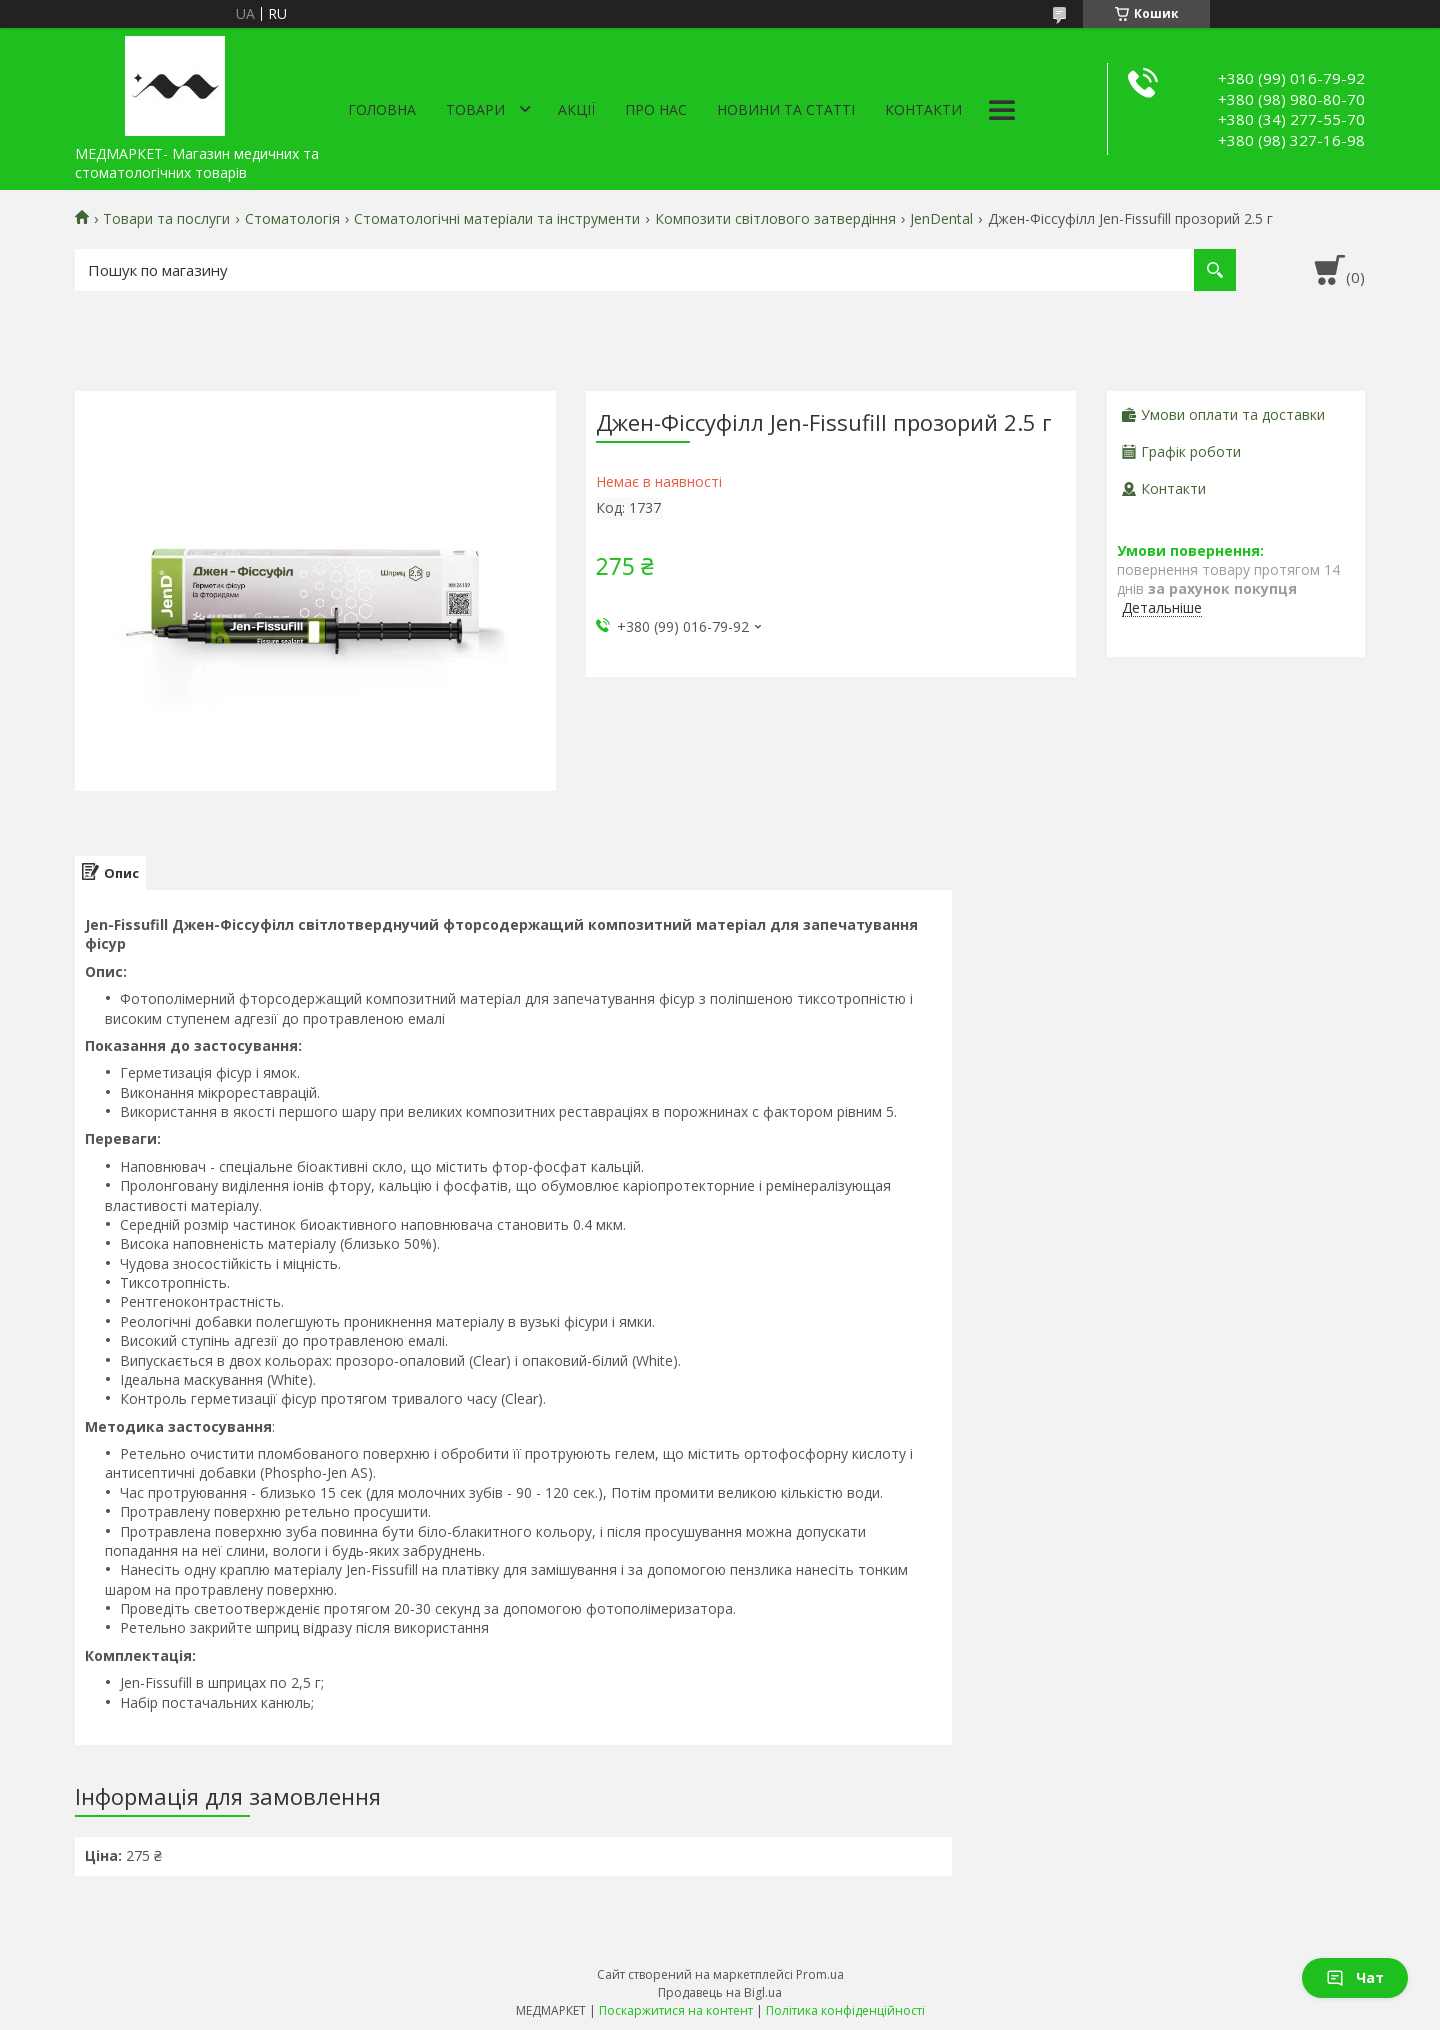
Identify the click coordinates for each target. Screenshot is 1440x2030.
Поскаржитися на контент (676, 2010)
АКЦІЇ (576, 109)
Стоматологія (292, 219)
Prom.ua (820, 1974)
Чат (1355, 1977)
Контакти (923, 109)
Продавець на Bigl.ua (720, 1992)
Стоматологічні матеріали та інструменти (497, 219)
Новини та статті (786, 109)
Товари (475, 109)
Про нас (656, 109)
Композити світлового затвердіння (775, 219)
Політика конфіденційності (845, 2010)
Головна (382, 109)
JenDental (941, 219)
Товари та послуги (166, 219)
